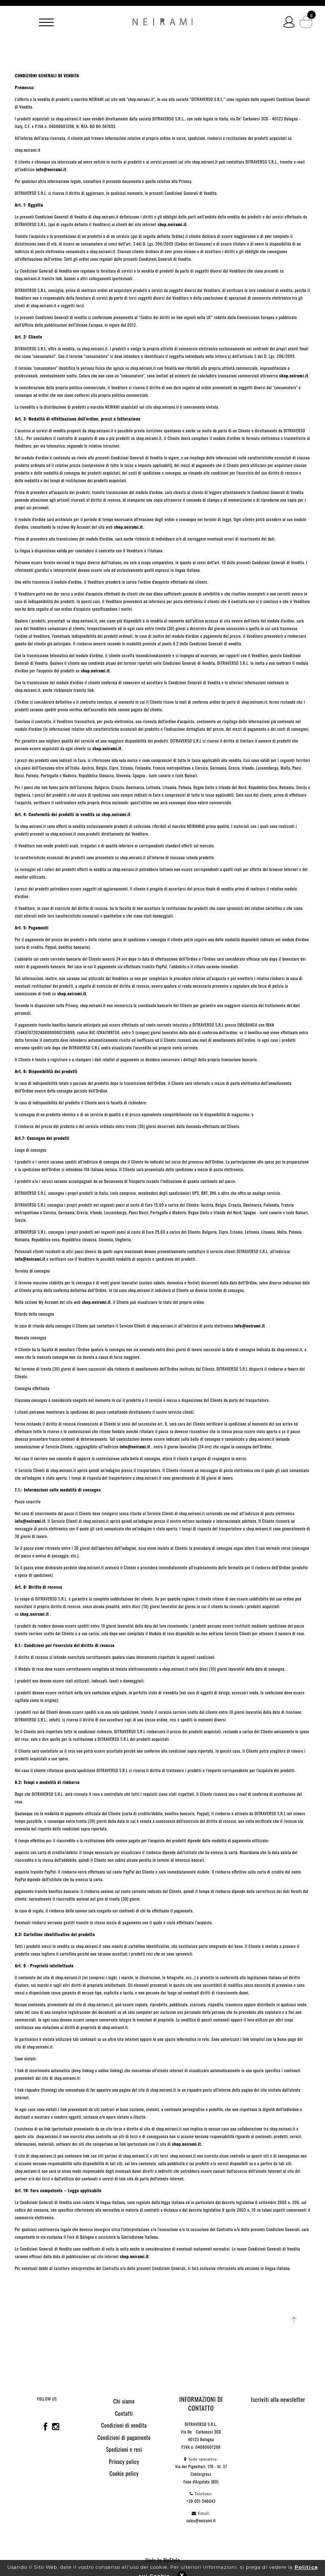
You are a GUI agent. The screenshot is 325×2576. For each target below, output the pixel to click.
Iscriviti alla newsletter (278, 2399)
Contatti (124, 2413)
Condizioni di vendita (124, 2425)
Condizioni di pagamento (124, 2437)
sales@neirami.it (201, 2520)
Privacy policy (124, 2461)
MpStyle (171, 2559)
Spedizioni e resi (124, 2449)
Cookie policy (124, 2473)
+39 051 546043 (201, 2501)
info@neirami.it (30, 1259)
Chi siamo (124, 2401)
